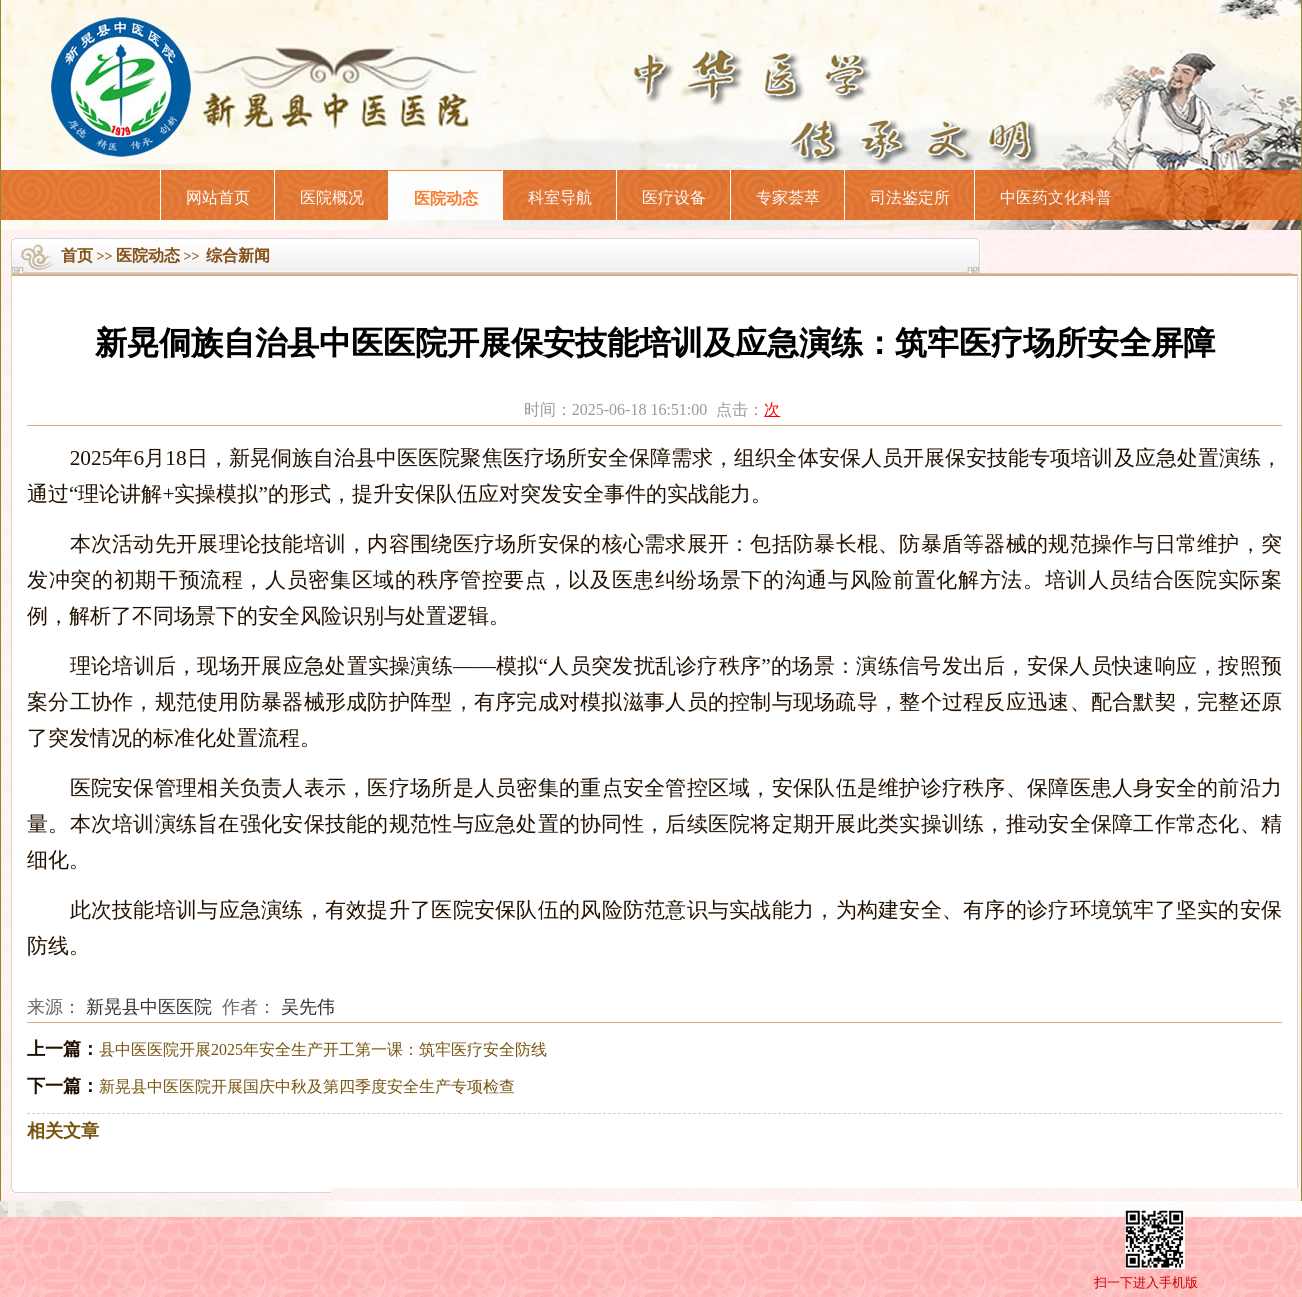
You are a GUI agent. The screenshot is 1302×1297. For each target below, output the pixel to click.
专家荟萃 (788, 197)
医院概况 (332, 197)
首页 (77, 255)
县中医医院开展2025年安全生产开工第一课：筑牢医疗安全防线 (323, 1049)
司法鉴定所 (910, 197)
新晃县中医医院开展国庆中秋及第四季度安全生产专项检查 (307, 1086)
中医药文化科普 (1056, 197)
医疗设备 (674, 197)
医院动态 (446, 198)
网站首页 (218, 197)
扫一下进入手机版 (1146, 1282)
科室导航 (560, 197)
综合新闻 (238, 255)
